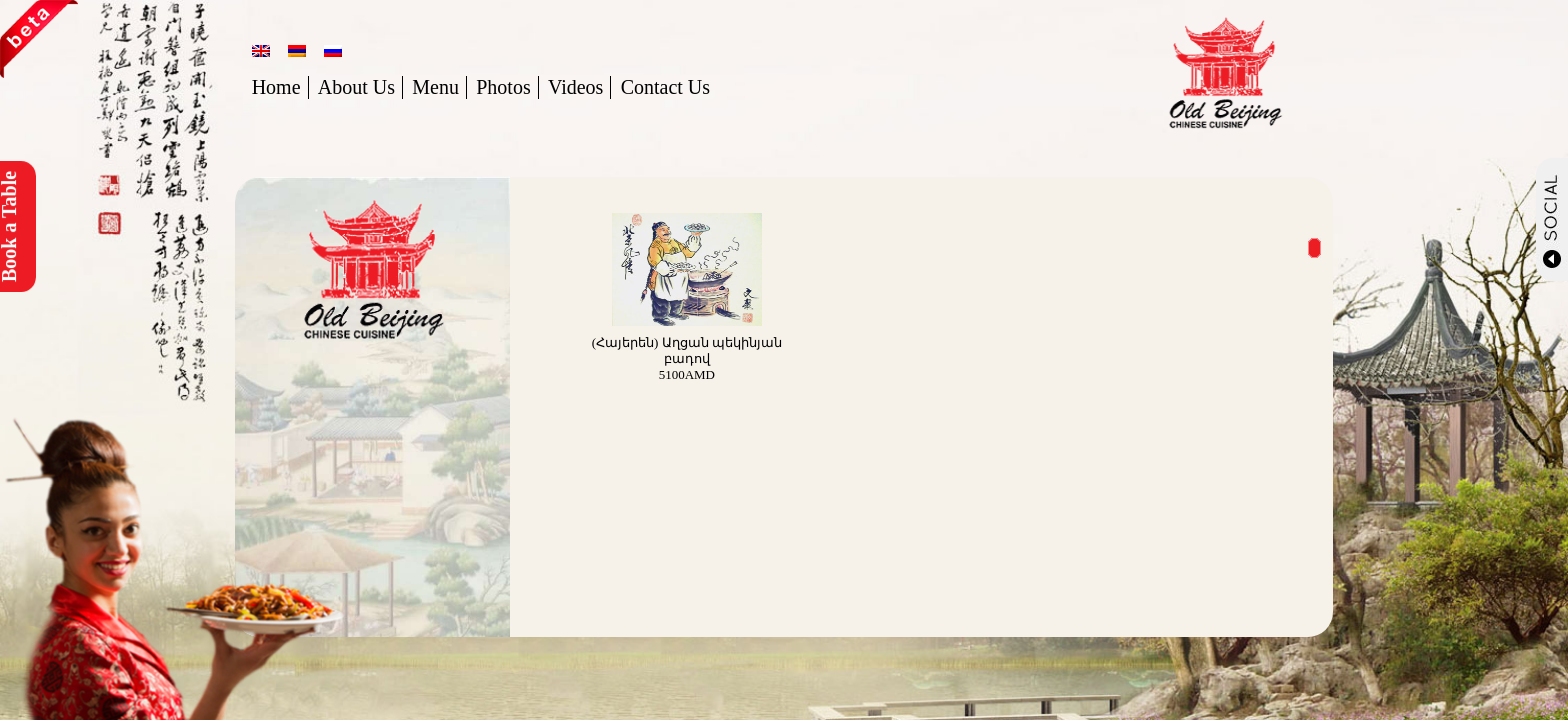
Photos (503, 87)
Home (276, 87)
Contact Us (665, 87)
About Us (356, 87)
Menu (435, 87)
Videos (575, 87)
